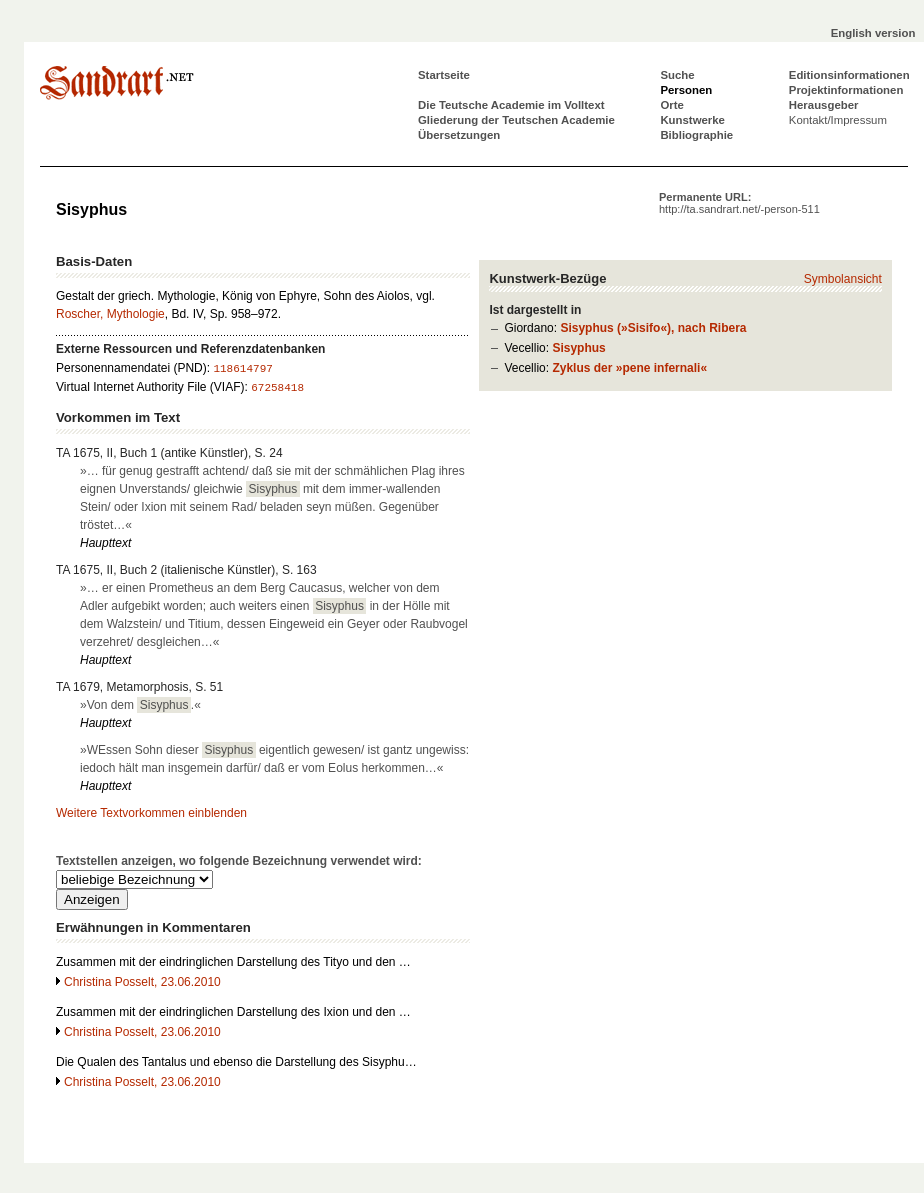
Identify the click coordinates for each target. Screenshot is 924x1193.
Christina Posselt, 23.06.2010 (142, 982)
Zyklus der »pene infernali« (629, 368)
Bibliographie (696, 135)
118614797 (242, 369)
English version (873, 33)
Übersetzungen (459, 135)
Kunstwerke (692, 120)
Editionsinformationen (849, 75)
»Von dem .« (140, 705)
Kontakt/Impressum (838, 120)
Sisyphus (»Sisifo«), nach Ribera (653, 328)
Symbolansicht (843, 279)
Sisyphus (578, 348)
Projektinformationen (846, 90)
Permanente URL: (739, 203)
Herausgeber (824, 105)
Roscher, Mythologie (110, 314)
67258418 (277, 388)
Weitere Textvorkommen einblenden (151, 813)
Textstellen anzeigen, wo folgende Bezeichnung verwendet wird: (239, 861)
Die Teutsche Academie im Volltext (511, 105)
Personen (686, 90)
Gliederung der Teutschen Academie (516, 120)
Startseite (444, 75)
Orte (671, 105)
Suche (677, 75)
